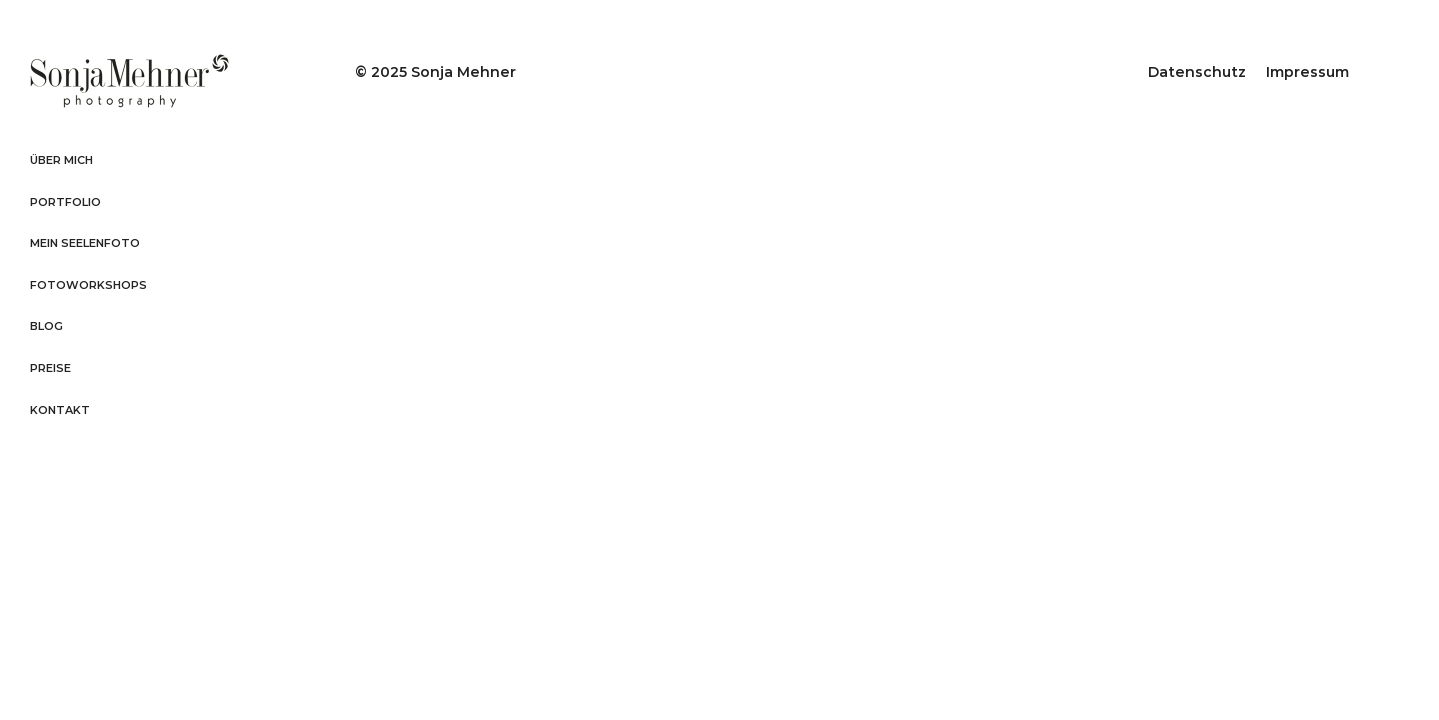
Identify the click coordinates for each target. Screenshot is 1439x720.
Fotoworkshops (88, 285)
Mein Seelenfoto (85, 243)
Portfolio (65, 202)
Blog (46, 326)
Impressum (1307, 72)
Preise (50, 368)
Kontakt (60, 410)
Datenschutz (1197, 72)
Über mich (61, 160)
